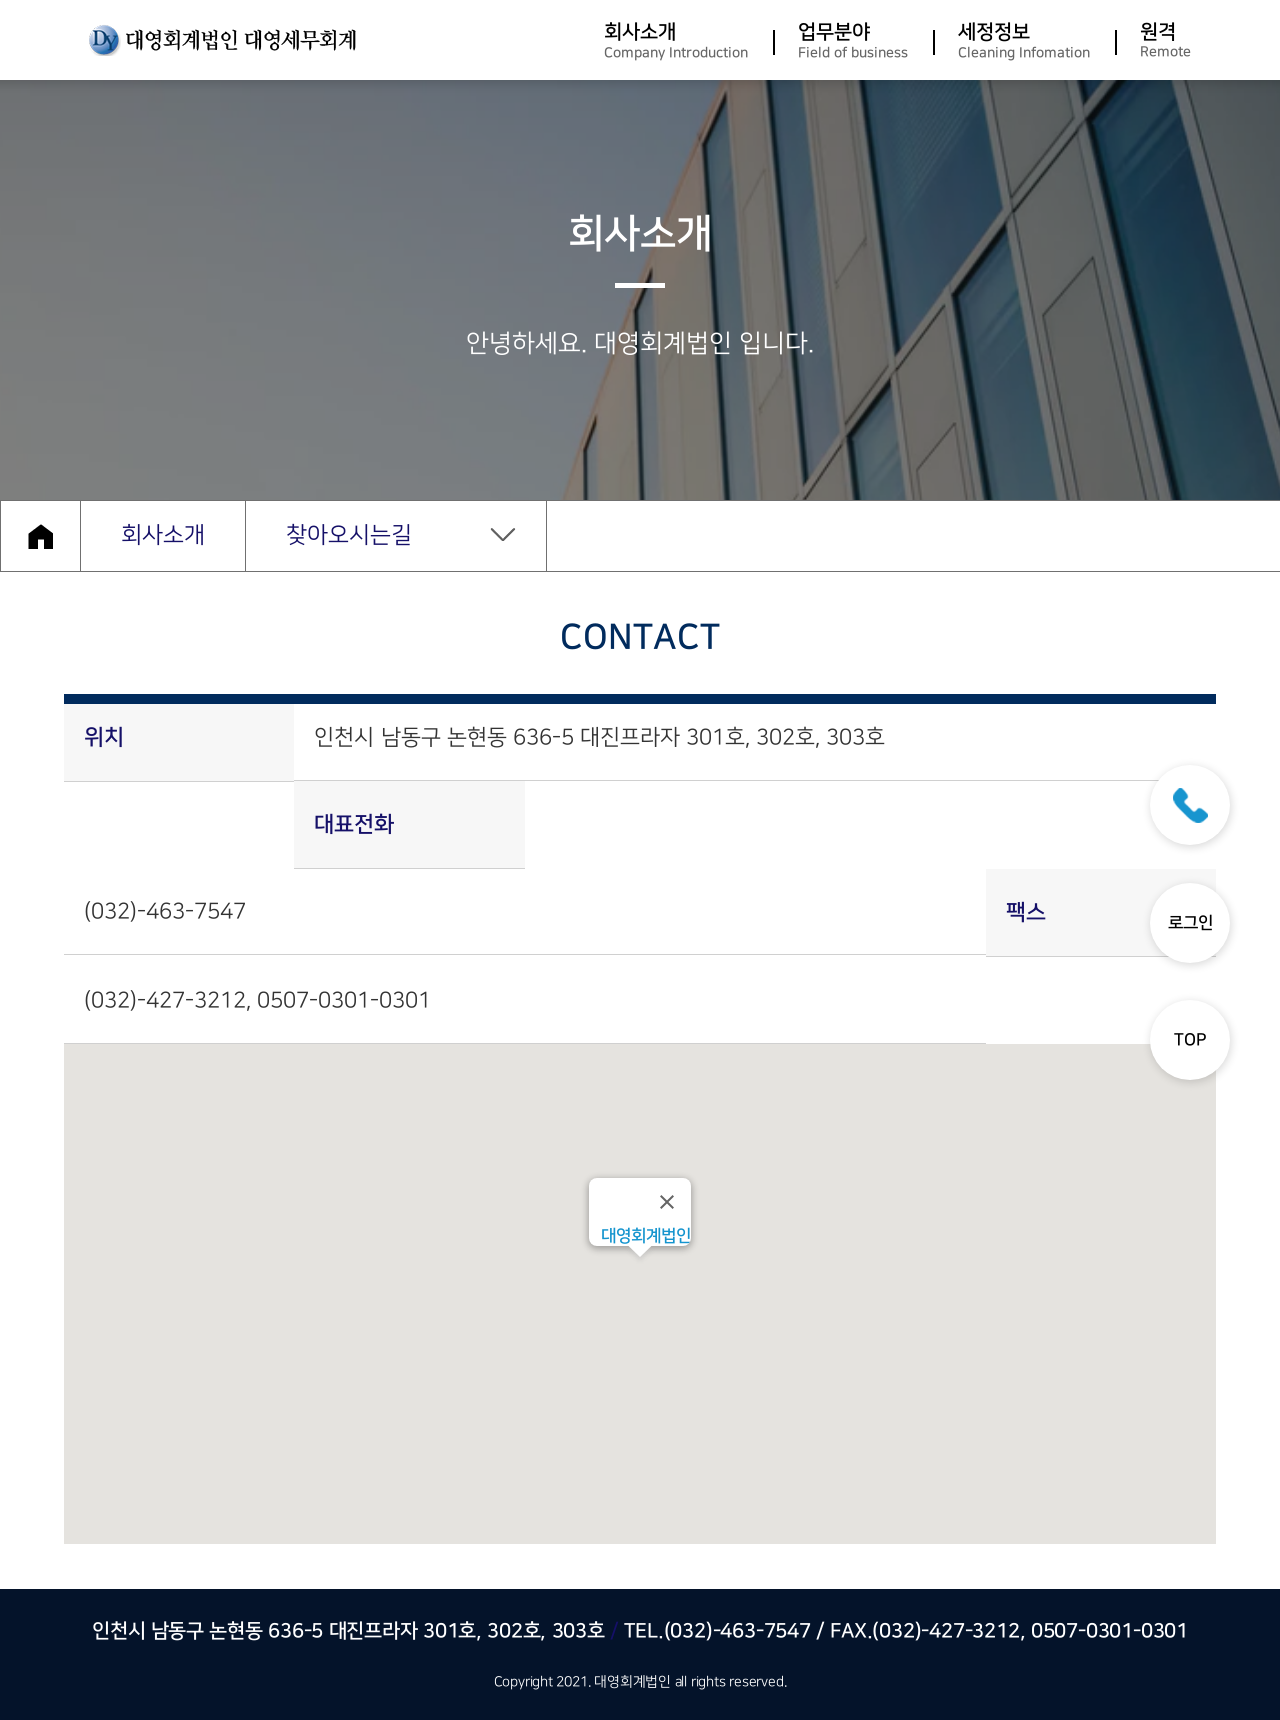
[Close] (667, 1202)
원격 (1165, 41)
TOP (1190, 1040)
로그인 (1190, 923)
